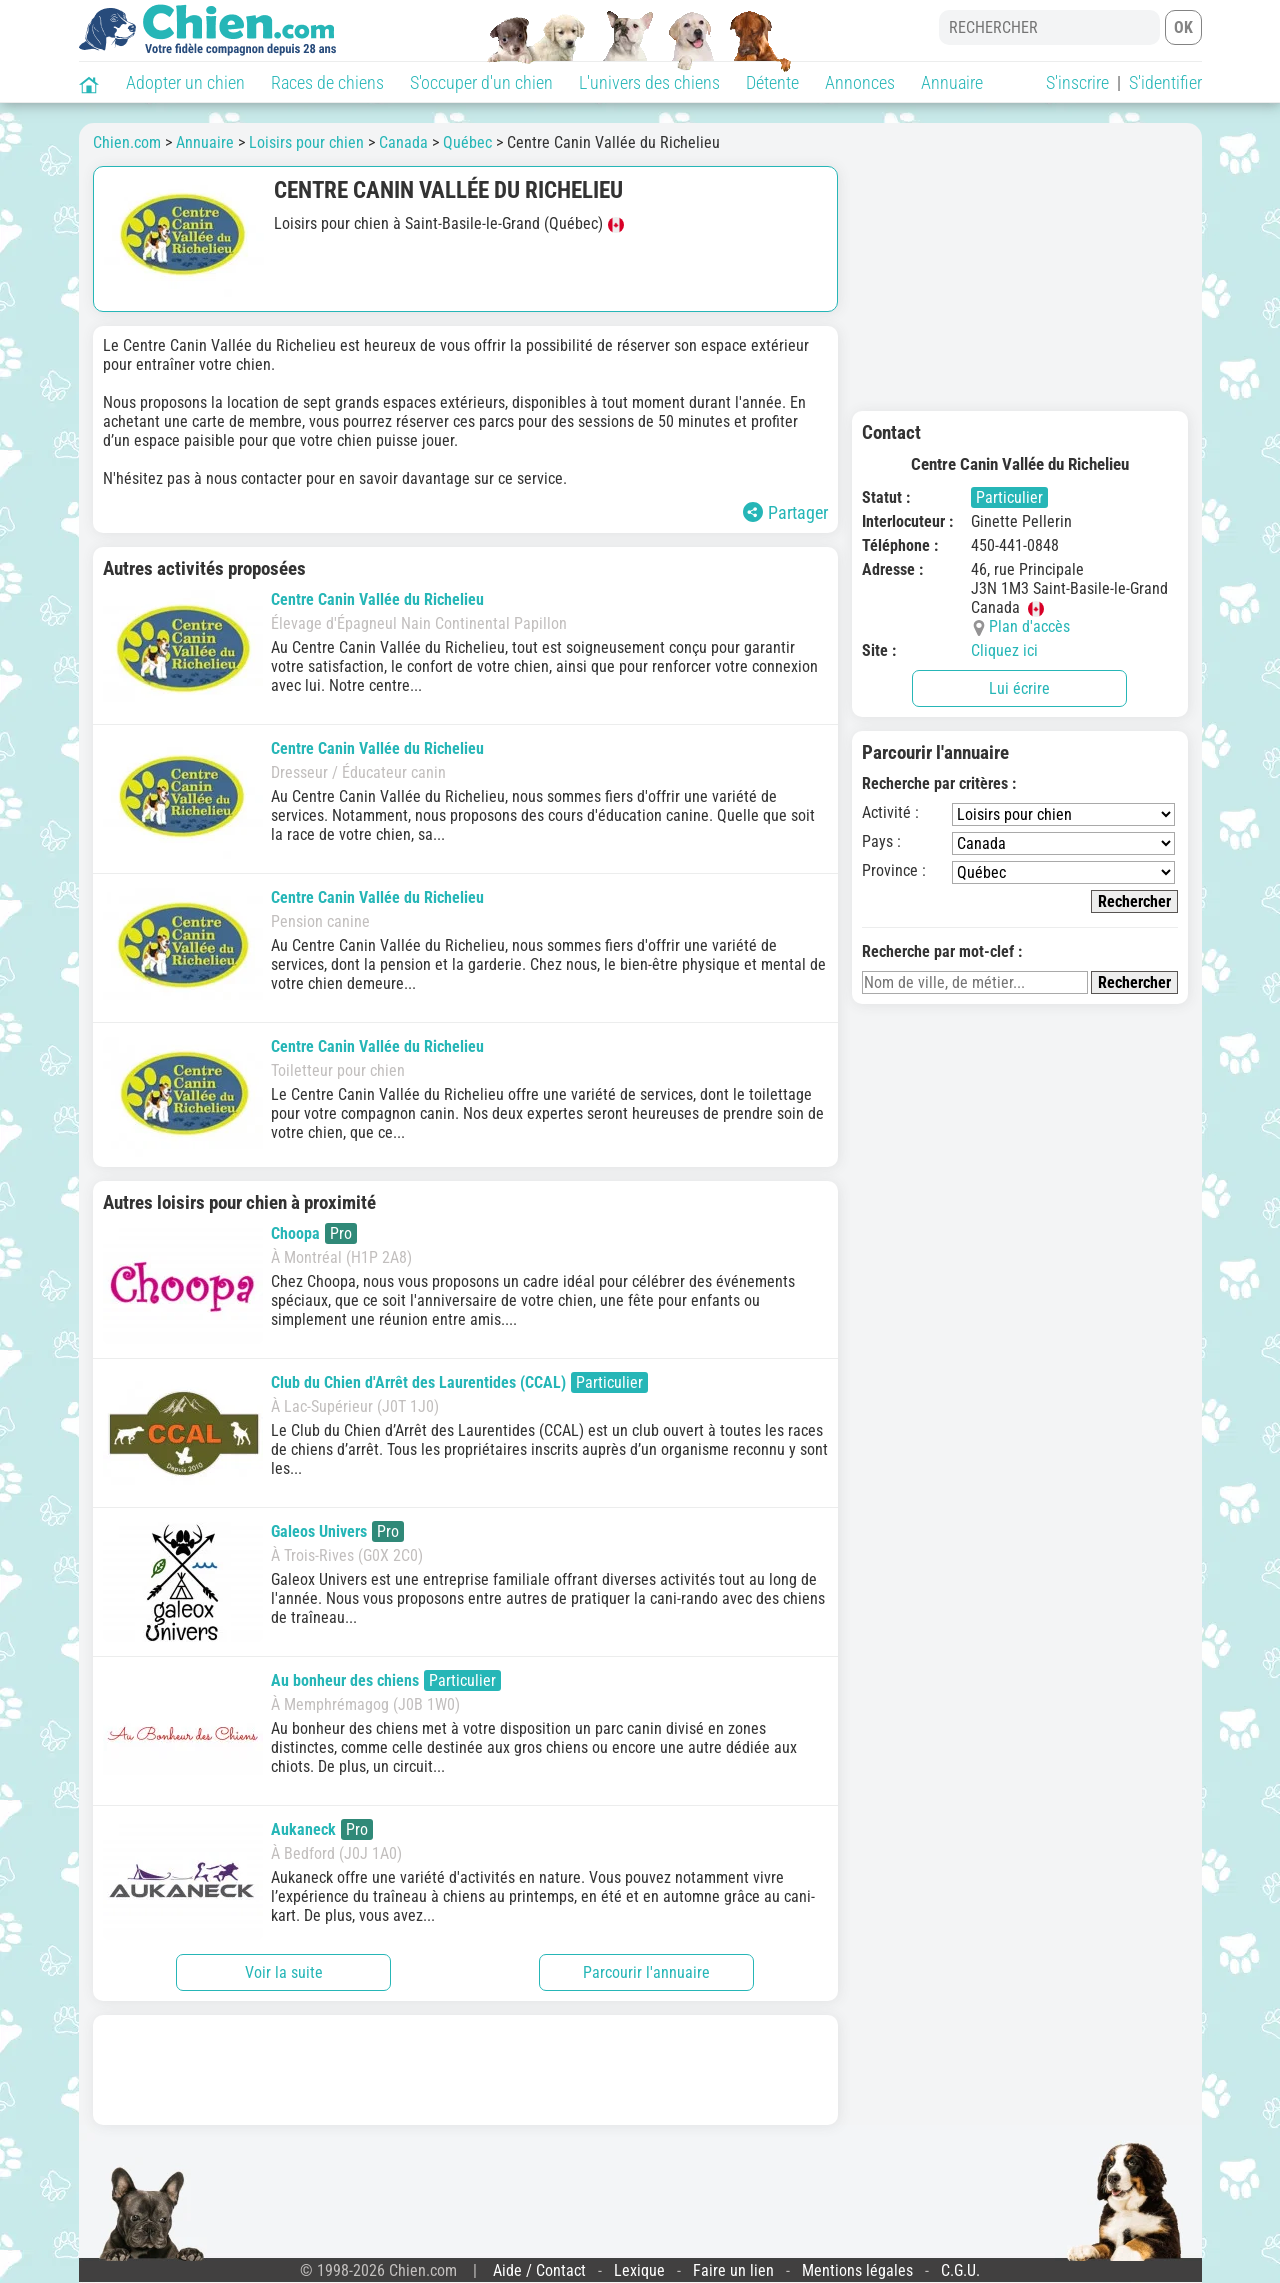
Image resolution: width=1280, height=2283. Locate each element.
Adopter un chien (185, 82)
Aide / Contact (539, 2270)
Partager (785, 512)
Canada (403, 142)
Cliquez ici (1004, 650)
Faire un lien (733, 2270)
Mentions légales (857, 2270)
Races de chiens (327, 82)
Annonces (860, 82)
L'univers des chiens (649, 82)
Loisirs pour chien (306, 142)
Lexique (639, 2270)
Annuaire (952, 82)
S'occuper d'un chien (481, 82)
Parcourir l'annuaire (646, 1972)
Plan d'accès (1029, 626)
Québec (467, 142)
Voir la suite (284, 1972)
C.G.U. (960, 2270)
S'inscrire (1077, 82)
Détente (772, 82)
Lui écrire (1019, 688)
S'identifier (1165, 82)
